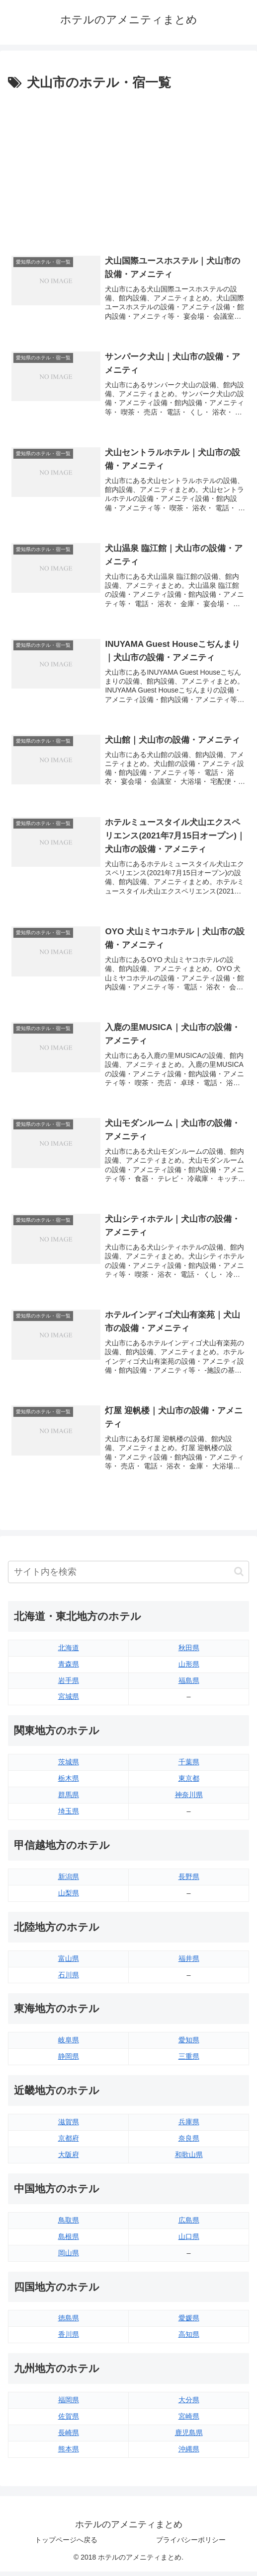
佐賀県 (68, 2420)
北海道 (68, 1652)
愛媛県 (188, 2322)
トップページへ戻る (66, 2544)
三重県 (188, 2060)
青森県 (68, 1668)
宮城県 (68, 1701)
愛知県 (188, 2044)
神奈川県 (189, 1799)
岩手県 (68, 1684)
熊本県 (68, 2453)
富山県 (68, 1962)
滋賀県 (68, 2126)
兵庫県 (188, 2126)
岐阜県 (68, 2044)
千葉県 (188, 1766)
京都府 (68, 2142)
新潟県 (68, 1880)
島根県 (68, 2240)
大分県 (188, 2404)
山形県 (188, 1668)
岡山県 (68, 2257)
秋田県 (188, 1652)
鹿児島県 (189, 2436)
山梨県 (68, 1897)
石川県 (68, 1979)
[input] (128, 1576)
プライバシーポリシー (191, 2544)
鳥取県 (68, 2224)
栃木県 (68, 1782)
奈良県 (188, 2142)
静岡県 (68, 2060)
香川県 (68, 2339)
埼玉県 (68, 1815)
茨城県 (68, 1766)
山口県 (188, 2240)
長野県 (188, 1880)
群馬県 (68, 1799)
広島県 (188, 2224)
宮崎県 (188, 2420)
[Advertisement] (128, 168)
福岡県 (68, 2404)
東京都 (188, 1782)
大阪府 (68, 2158)
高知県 (188, 2339)
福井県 (188, 1962)
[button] (239, 1575)
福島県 (188, 1684)
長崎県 (68, 2436)
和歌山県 (189, 2158)
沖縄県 (188, 2453)
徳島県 (68, 2322)
